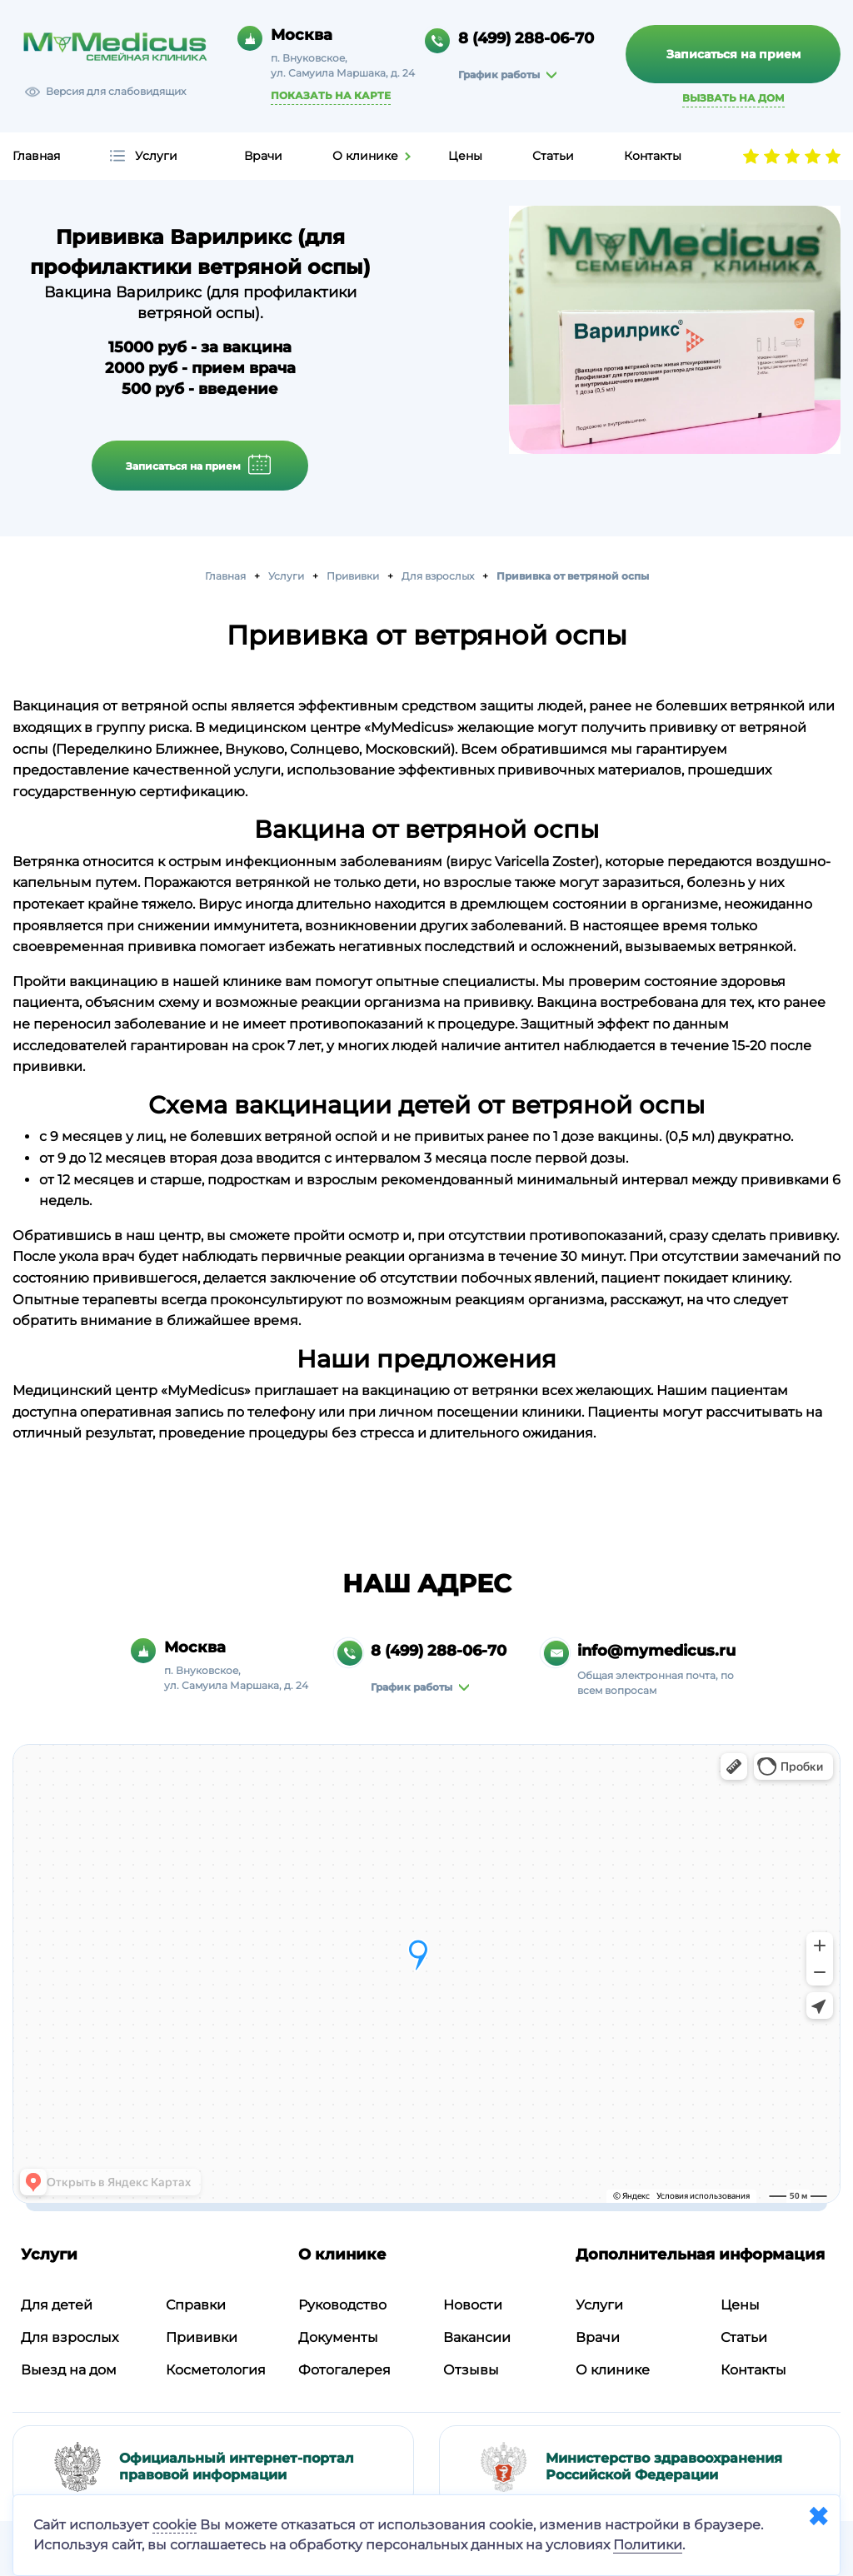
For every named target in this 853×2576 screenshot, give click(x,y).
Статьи (553, 155)
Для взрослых (69, 2335)
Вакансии (477, 2335)
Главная (36, 155)
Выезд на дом (69, 2367)
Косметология (216, 2367)
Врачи (263, 155)
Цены (465, 155)
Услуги (156, 155)
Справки (196, 2302)
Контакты (652, 155)
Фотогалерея (344, 2367)
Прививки (201, 2335)
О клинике (365, 155)
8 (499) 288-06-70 (526, 38)
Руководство (342, 2302)
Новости (472, 2302)
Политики (647, 2545)
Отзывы (471, 2367)
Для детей (56, 2302)
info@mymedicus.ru (656, 1648)
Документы (338, 2335)
